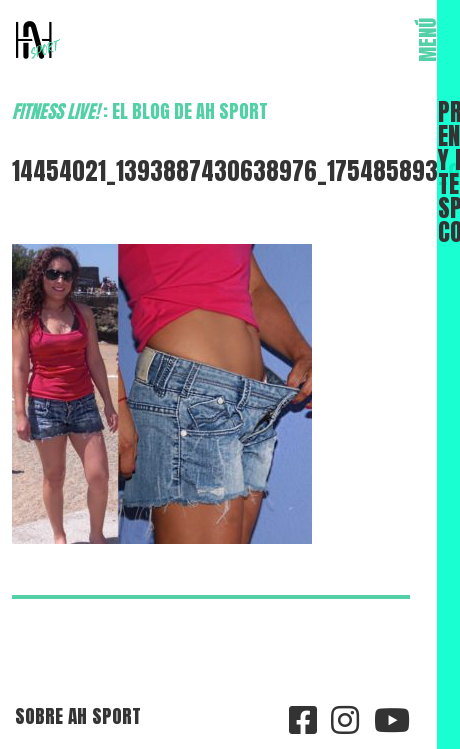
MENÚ (428, 40)
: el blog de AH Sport (140, 111)
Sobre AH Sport (78, 715)
